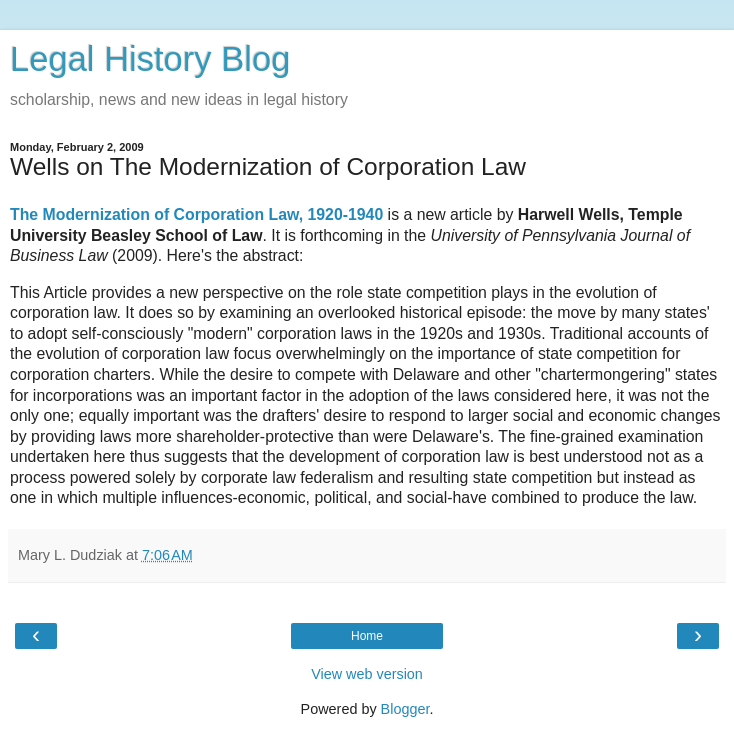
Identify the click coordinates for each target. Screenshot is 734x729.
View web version (367, 674)
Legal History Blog (150, 59)
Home (367, 636)
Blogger (405, 709)
